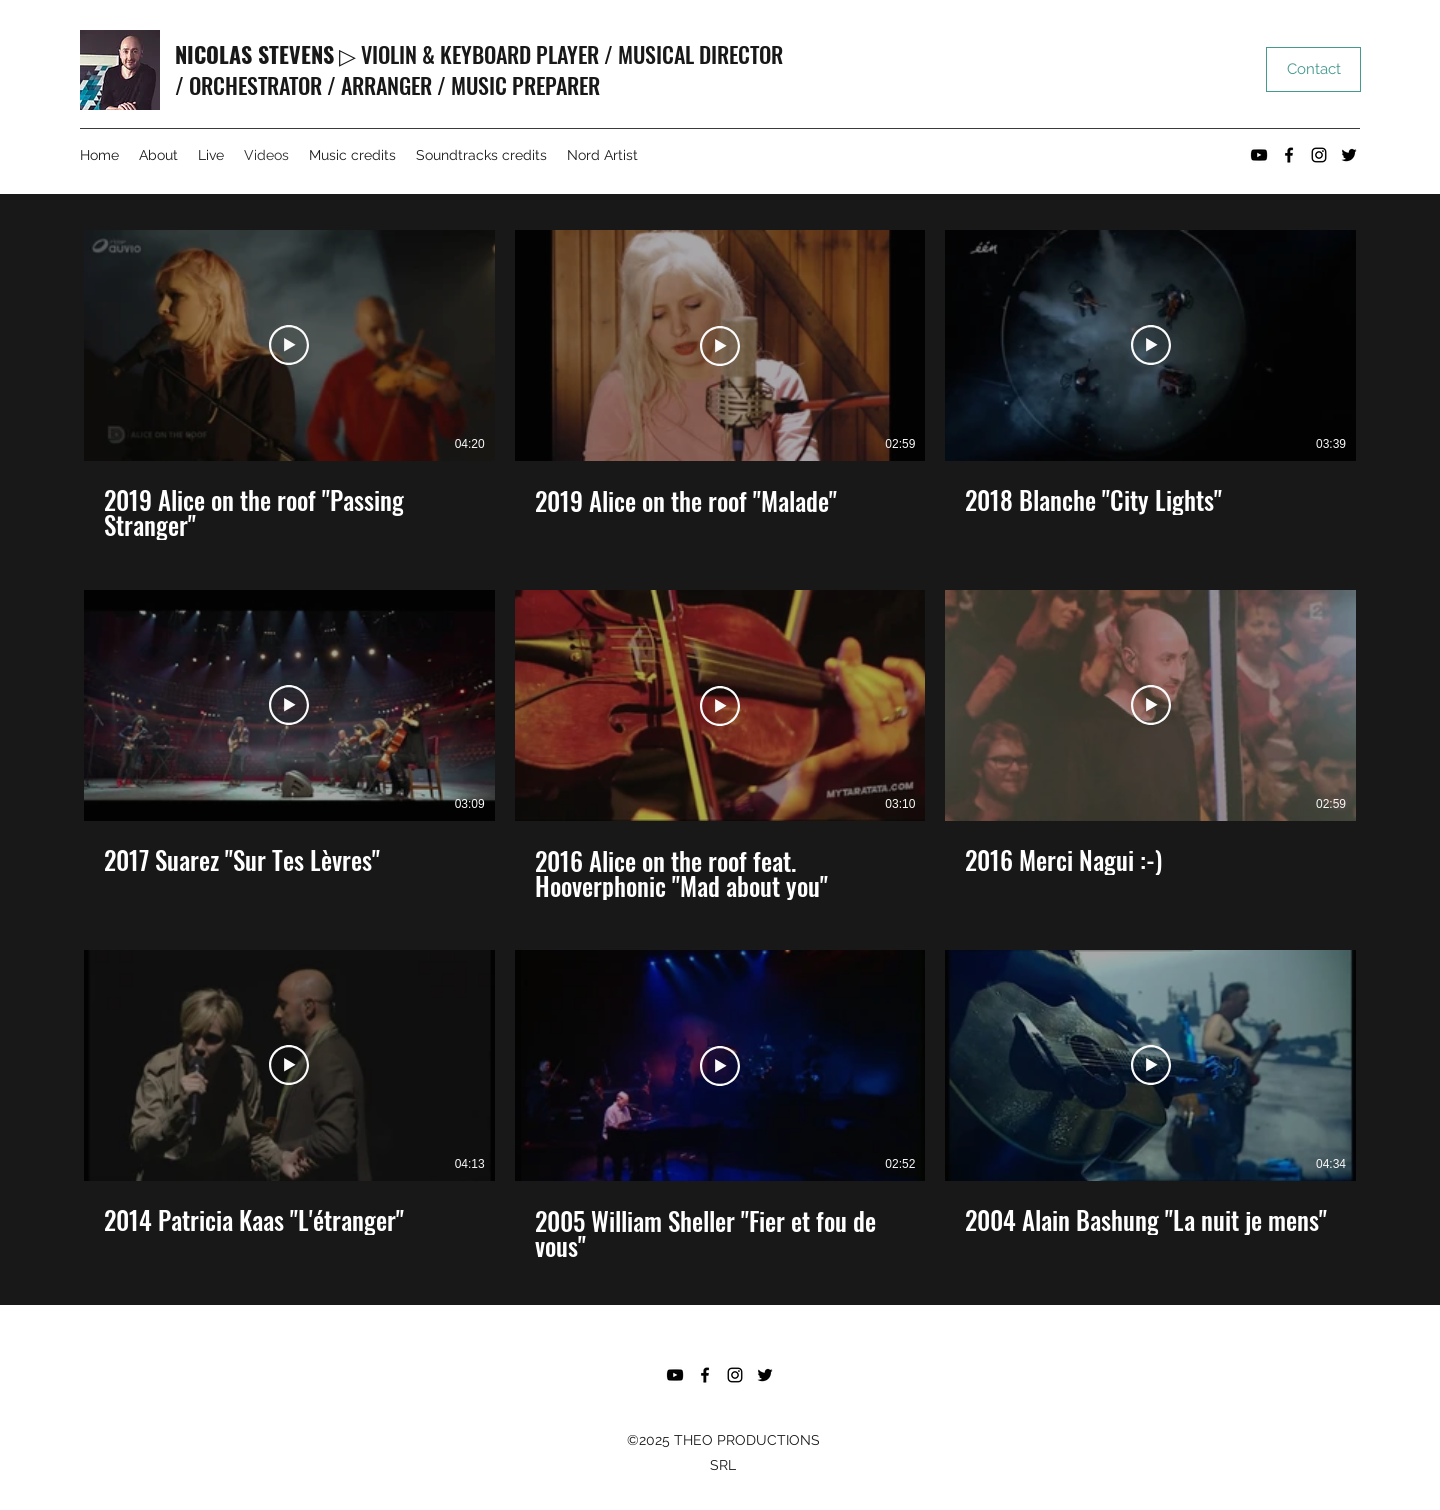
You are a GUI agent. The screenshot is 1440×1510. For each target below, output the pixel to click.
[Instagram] (1319, 155)
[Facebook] (1289, 155)
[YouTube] (1259, 155)
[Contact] (1313, 69)
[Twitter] (1349, 155)
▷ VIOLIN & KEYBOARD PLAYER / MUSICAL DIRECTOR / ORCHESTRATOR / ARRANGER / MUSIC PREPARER (479, 69)
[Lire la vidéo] (289, 346)
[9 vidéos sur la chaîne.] (720, 745)
